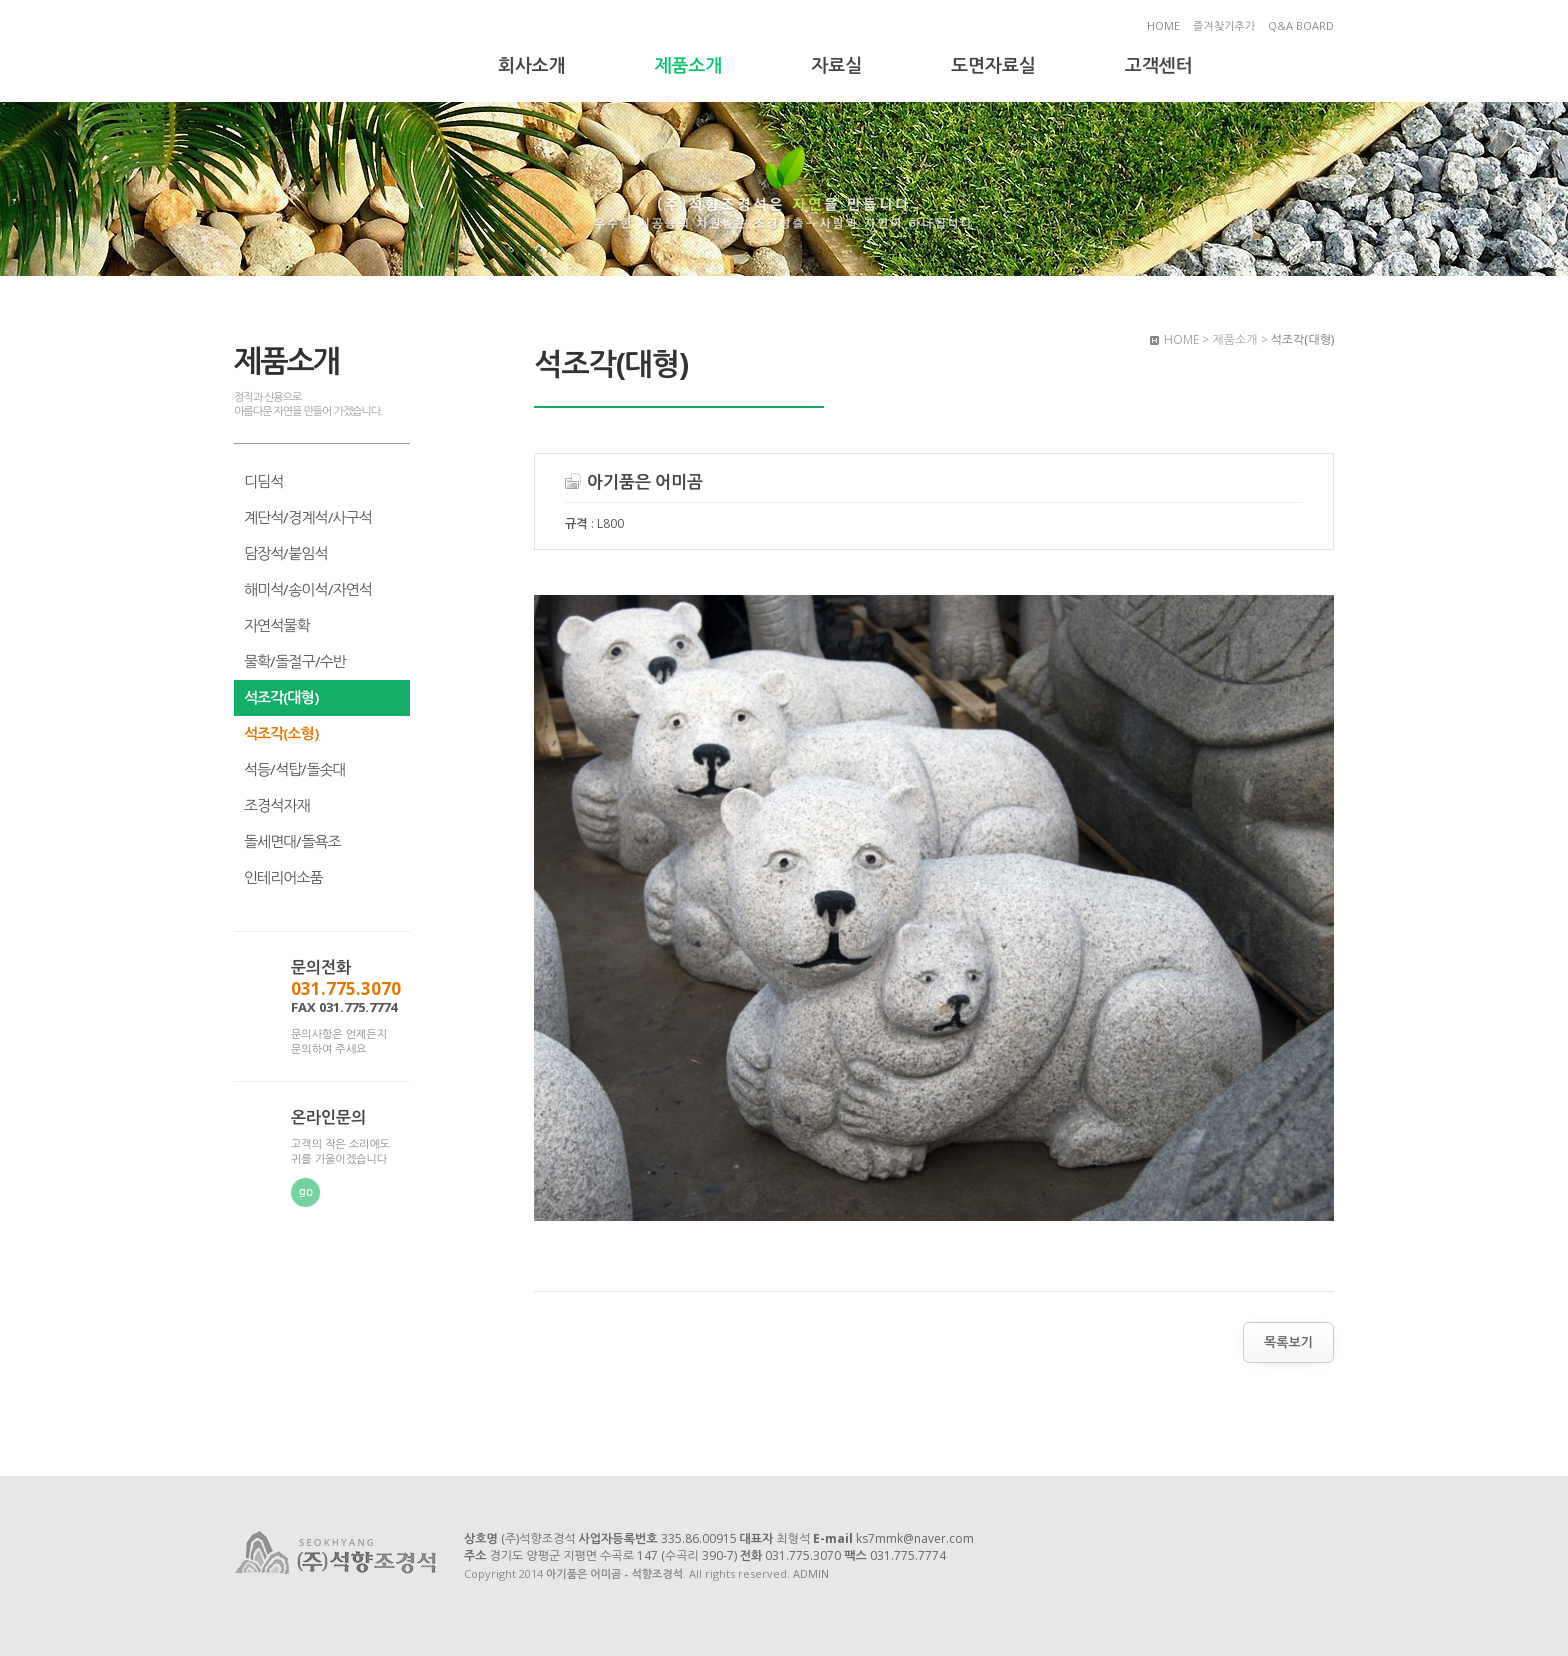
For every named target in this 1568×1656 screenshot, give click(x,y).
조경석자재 (277, 805)
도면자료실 (993, 65)
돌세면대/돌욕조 (292, 841)
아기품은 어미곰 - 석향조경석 (337, 53)
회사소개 (532, 65)
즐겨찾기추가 (1224, 25)
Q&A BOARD (1301, 25)
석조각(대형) (281, 697)
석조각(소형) (281, 733)
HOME (1163, 25)
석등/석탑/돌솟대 (295, 769)
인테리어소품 (283, 877)
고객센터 (1159, 65)
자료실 (836, 65)
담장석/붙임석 (286, 553)
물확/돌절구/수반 (295, 661)
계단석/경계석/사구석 (308, 517)
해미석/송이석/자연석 (308, 589)
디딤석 (263, 481)
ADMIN (811, 1573)
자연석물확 (277, 625)
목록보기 (1288, 1342)
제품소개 (689, 65)
